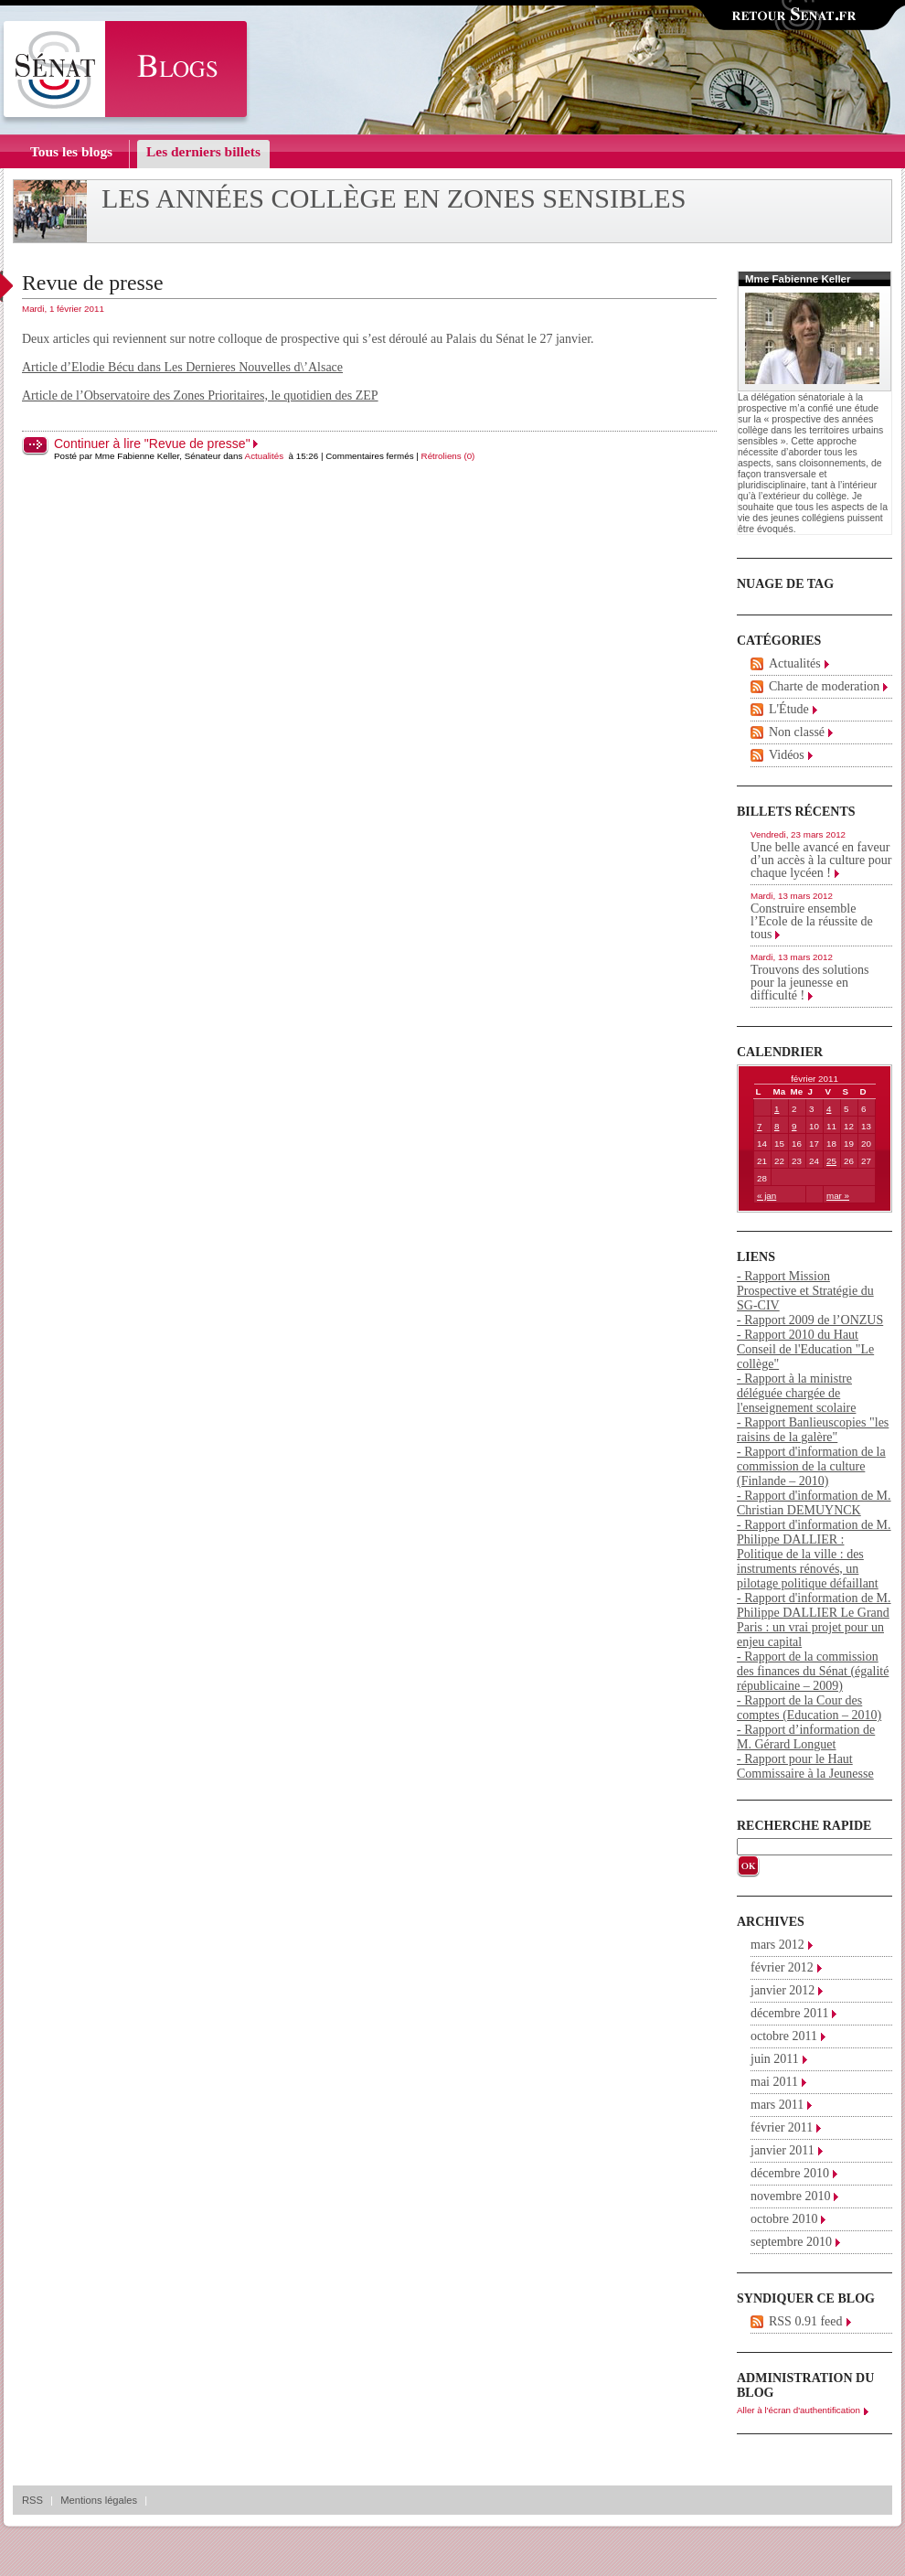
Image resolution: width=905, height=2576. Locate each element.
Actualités (264, 456)
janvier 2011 (782, 2150)
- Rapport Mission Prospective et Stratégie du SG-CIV (805, 1290)
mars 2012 (777, 1944)
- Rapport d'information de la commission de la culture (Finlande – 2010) (811, 1466)
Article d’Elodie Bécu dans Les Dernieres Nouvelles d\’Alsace (182, 367)
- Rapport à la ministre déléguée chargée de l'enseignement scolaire (796, 1393)
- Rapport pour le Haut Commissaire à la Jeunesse (805, 1766)
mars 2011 (777, 2104)
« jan (766, 1196)
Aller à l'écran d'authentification (798, 2410)
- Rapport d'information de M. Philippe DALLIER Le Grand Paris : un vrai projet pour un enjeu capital (814, 1620)
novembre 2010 (790, 2196)
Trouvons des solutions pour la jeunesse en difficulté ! (809, 982)
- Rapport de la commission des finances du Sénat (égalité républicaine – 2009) (813, 1671)
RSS (32, 2500)
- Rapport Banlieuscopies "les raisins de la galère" (813, 1430)
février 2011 (782, 2127)
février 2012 (782, 1967)
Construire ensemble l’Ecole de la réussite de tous (812, 921)
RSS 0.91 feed (806, 2321)
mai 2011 (774, 2082)
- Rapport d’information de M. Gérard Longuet (806, 1737)
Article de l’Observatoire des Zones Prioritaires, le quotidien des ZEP (200, 395)
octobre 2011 (784, 2036)
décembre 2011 (789, 2013)
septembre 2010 (791, 2242)
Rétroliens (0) (448, 456)
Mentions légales (98, 2500)
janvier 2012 (782, 1990)
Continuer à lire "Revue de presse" (152, 443)
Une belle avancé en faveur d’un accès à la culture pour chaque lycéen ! (821, 860)
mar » (837, 1196)
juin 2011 (775, 2059)
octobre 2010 (784, 2219)
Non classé (797, 732)
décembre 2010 (790, 2173)
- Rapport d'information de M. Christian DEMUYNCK (814, 1503)
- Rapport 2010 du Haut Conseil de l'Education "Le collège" (805, 1349)
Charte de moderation (824, 686)
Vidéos (786, 755)
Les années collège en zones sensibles (394, 198)
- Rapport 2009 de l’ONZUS (810, 1320)
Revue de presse (93, 282)
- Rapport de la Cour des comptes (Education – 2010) (809, 1708)
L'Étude (789, 709)
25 (831, 1161)
